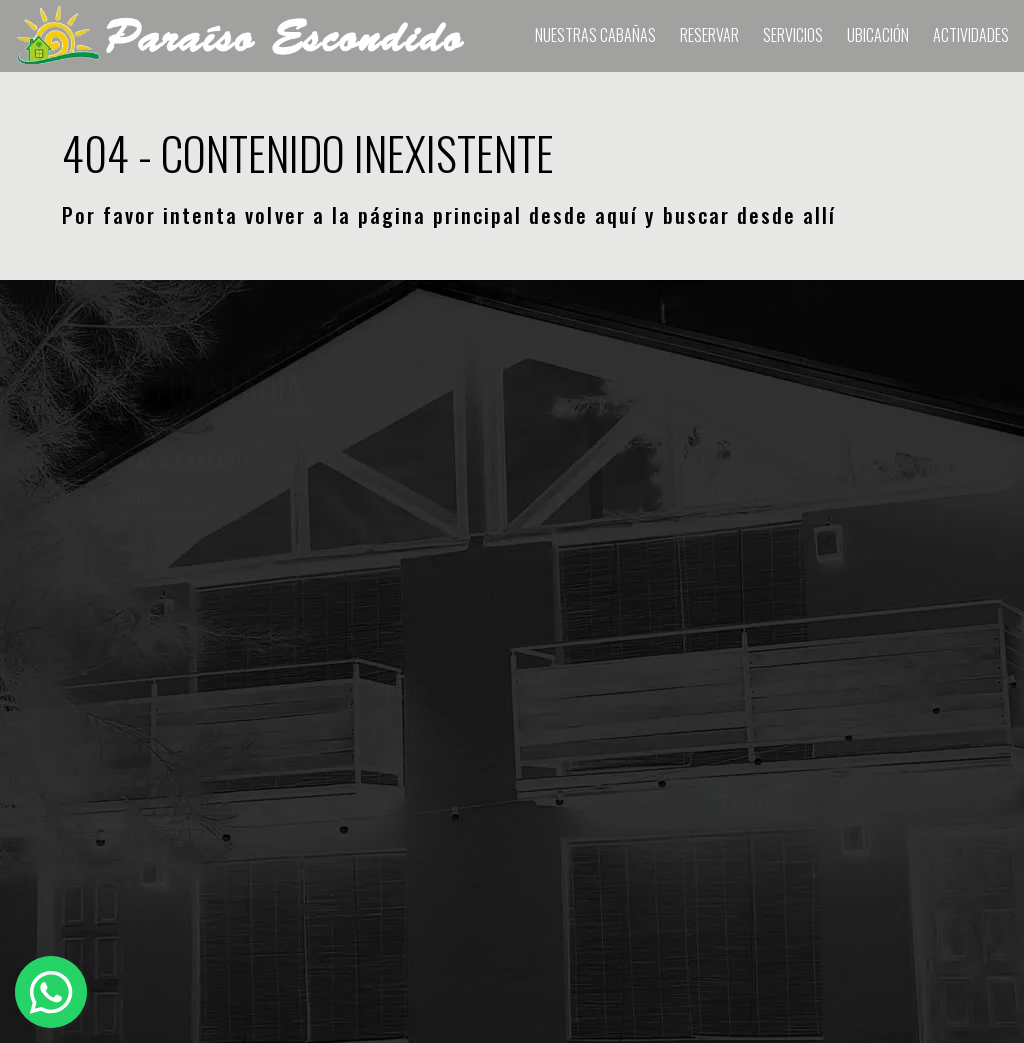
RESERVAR (709, 35)
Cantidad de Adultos (439, 592)
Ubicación (878, 35)
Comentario (743, 496)
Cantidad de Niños (432, 688)
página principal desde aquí (498, 215)
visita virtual (475, 460)
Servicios (793, 35)
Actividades (971, 35)
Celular (53, 592)
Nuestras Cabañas (595, 35)
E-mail (50, 688)
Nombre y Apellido (95, 496)
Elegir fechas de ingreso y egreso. (496, 496)
